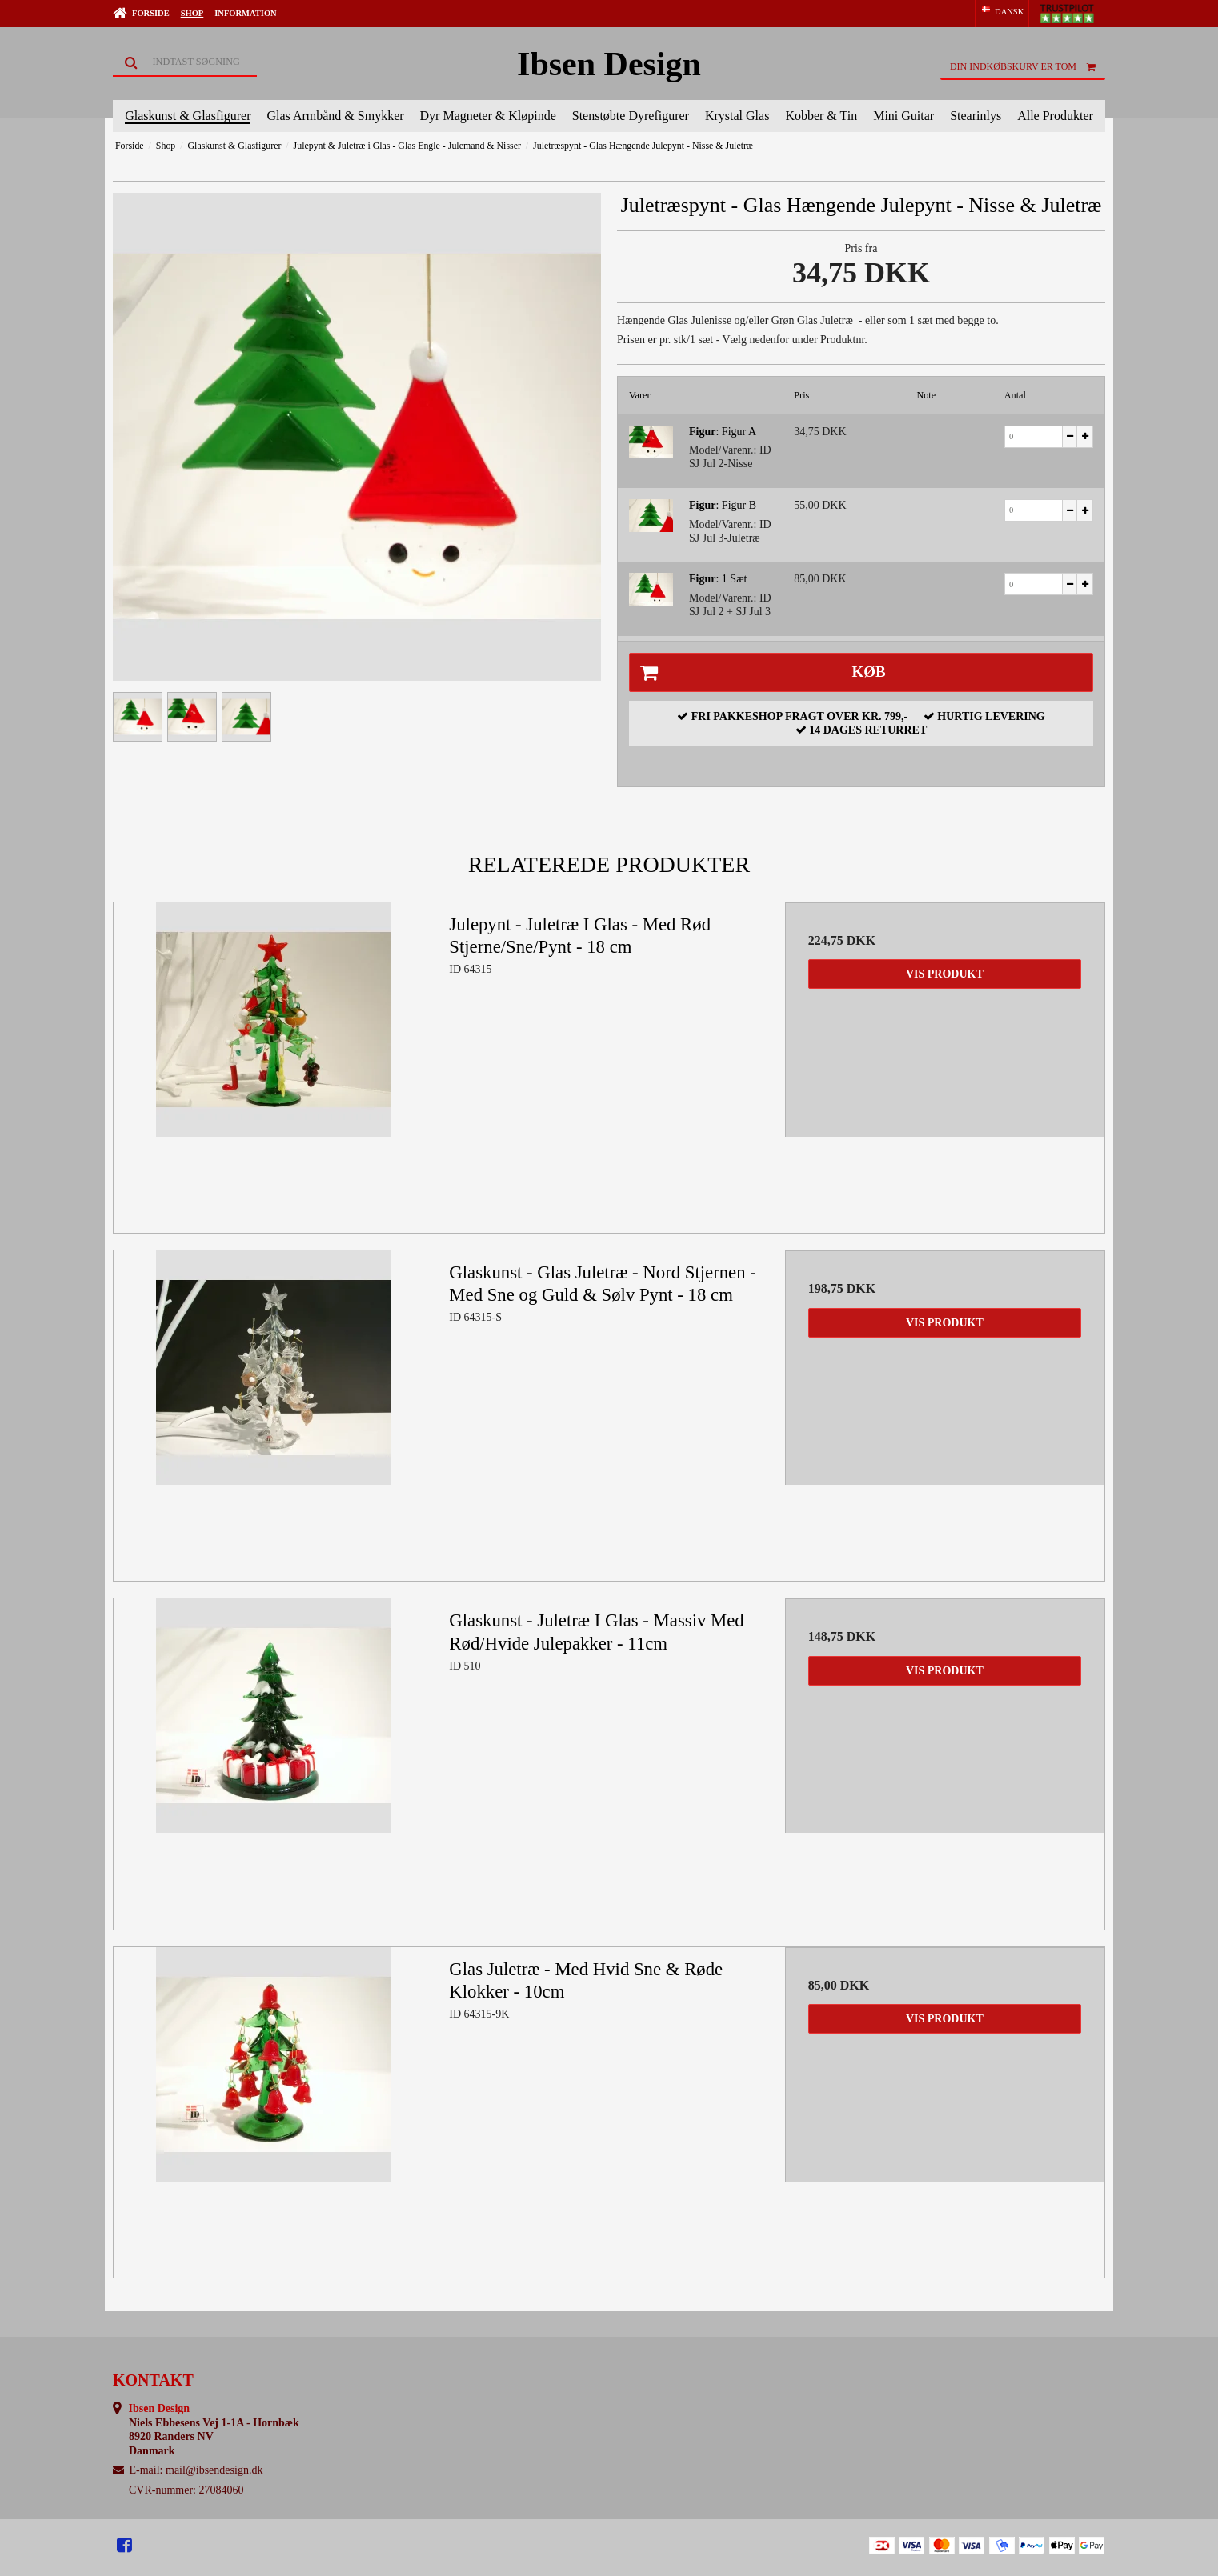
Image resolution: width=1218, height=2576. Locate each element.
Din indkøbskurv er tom (1027, 66)
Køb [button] (758, 673)
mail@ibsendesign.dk (214, 2470)
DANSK (1002, 11)
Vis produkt (945, 974)
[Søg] (185, 62)
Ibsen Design (609, 64)
